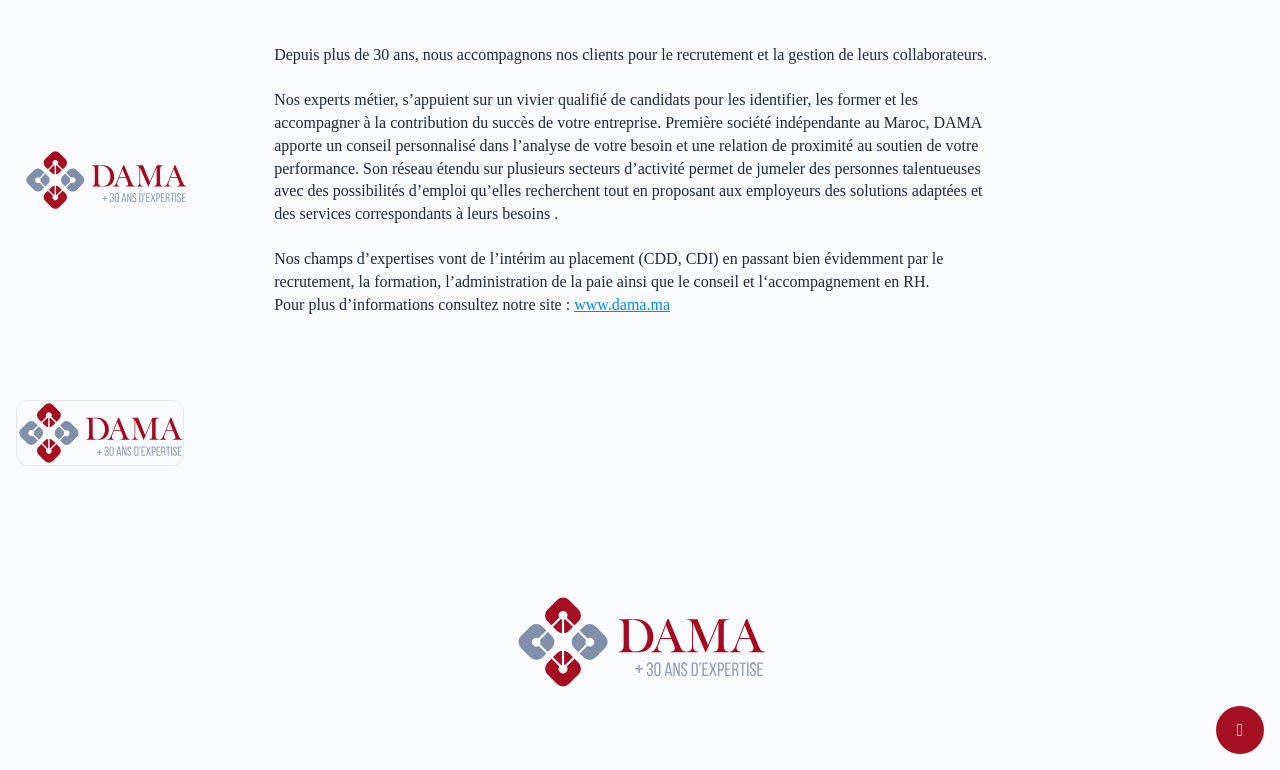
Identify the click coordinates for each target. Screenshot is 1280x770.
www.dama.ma (622, 304)
